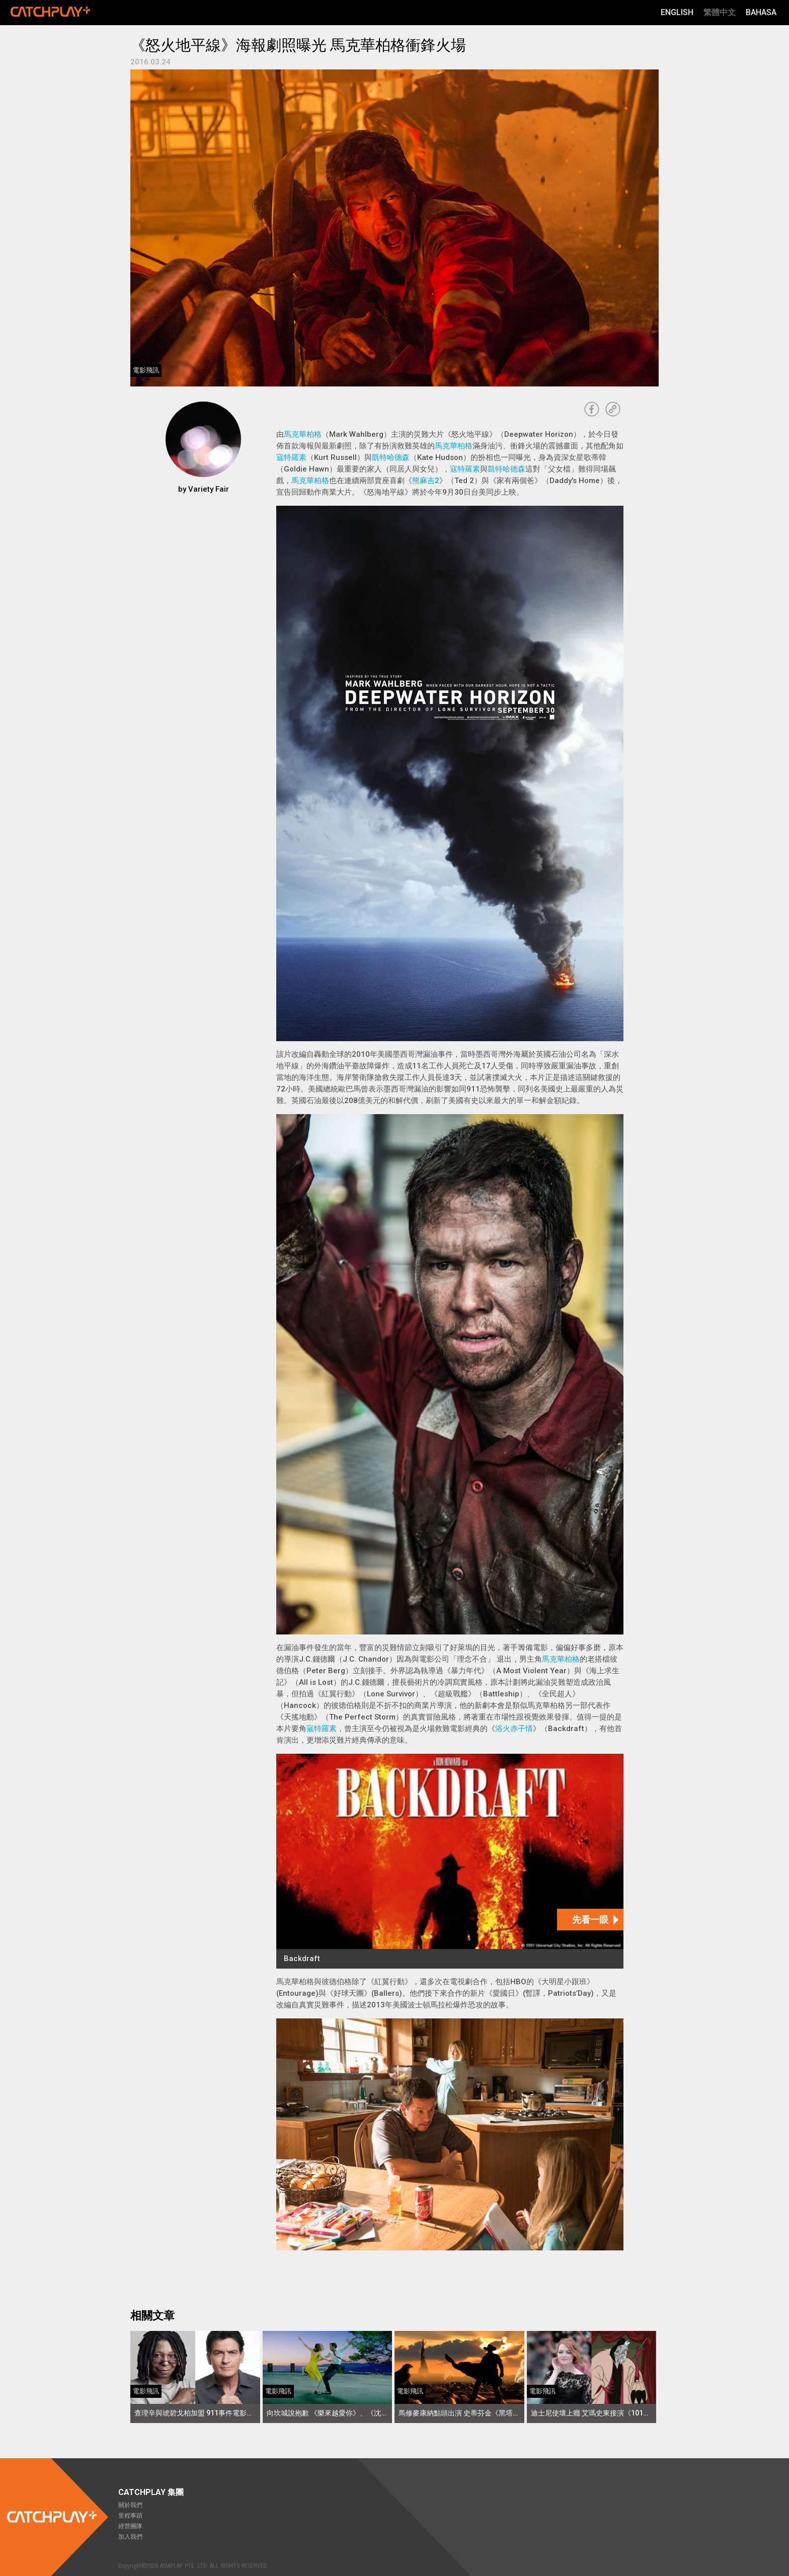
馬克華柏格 (303, 434)
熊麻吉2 (425, 480)
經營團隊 (130, 2526)
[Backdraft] (449, 1861)
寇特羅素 (291, 457)
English (677, 12)
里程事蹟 (130, 2515)
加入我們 (130, 2536)
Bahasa (761, 12)
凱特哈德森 (391, 457)
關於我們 (130, 2505)
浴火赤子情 (514, 1728)
